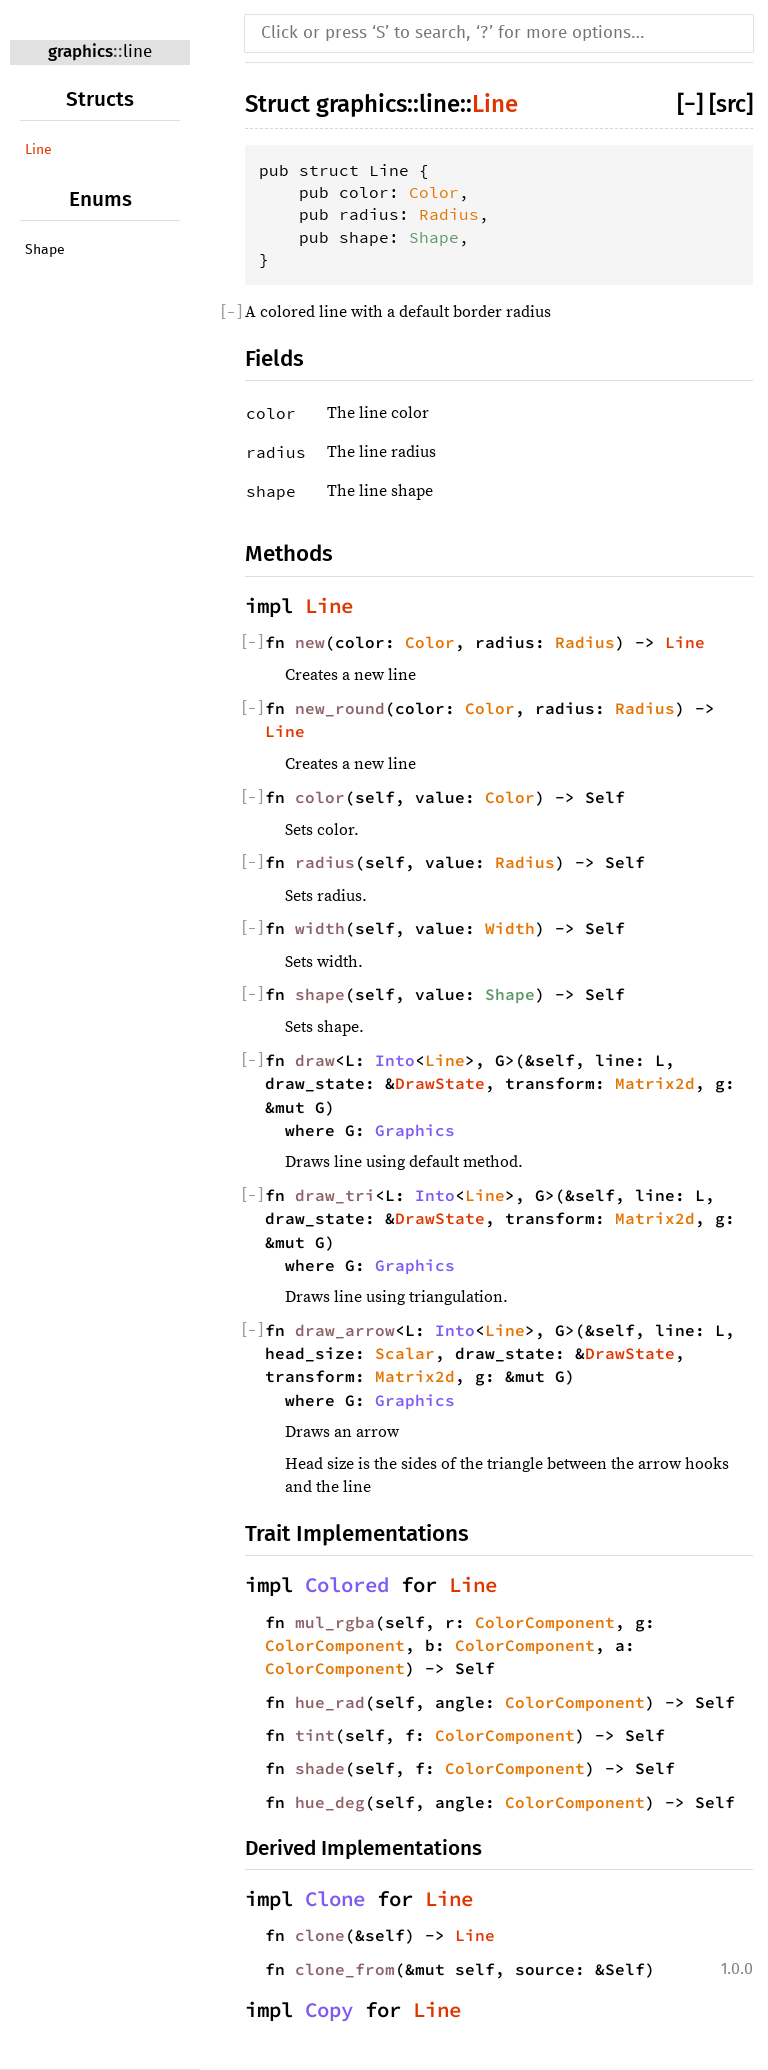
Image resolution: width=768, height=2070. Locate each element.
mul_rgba (335, 1622)
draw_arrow (345, 1330)
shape (320, 994)
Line (38, 150)
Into (395, 1060)
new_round (340, 708)
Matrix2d (655, 1083)
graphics (80, 51)
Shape (45, 250)
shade (320, 1768)
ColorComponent (545, 1622)
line (137, 52)
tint (315, 1735)
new (310, 642)
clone (320, 1935)
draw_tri (335, 1195)
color (320, 797)
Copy (329, 2010)
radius (325, 862)
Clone (335, 1899)
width (320, 928)
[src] (731, 104)
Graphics (415, 1130)
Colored (347, 1585)
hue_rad (330, 1702)
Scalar (405, 1353)
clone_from (345, 1969)
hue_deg (330, 1802)
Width (510, 928)
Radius (449, 214)
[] (693, 104)
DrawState (440, 1083)
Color (434, 192)
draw (315, 1060)
